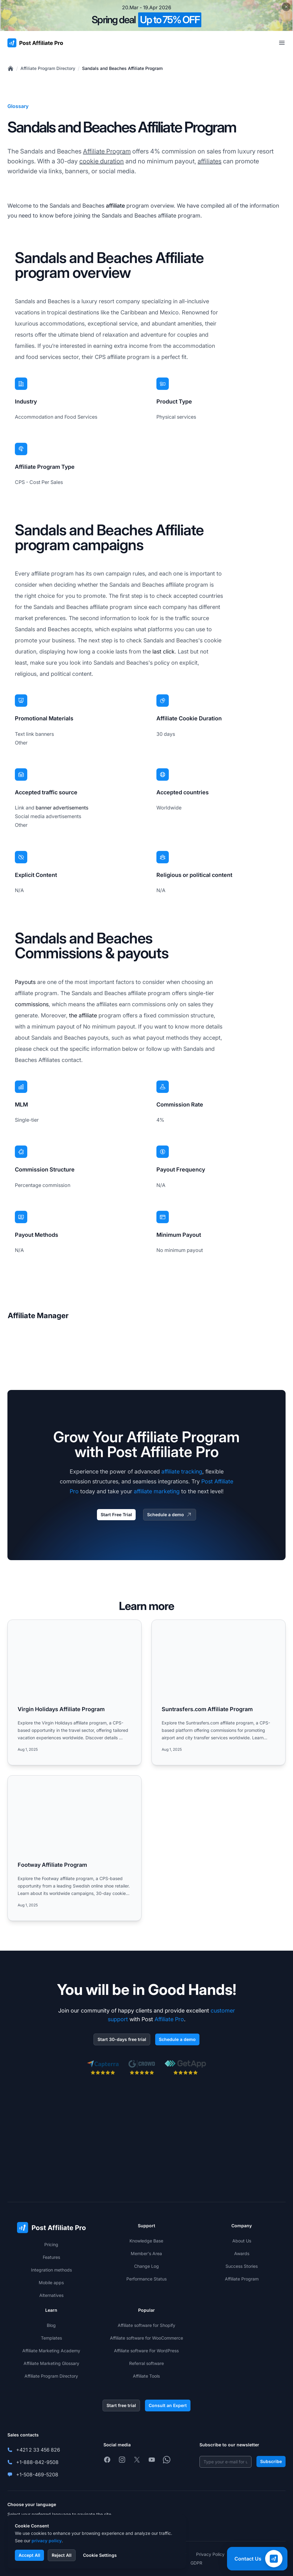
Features (51, 2257)
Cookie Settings (100, 2555)
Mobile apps (51, 2282)
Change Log (146, 2266)
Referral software (146, 2363)
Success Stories (241, 2266)
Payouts (25, 982)
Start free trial (121, 2405)
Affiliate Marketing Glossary (51, 2363)
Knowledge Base (146, 2240)
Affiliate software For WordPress (146, 2350)
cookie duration (101, 161)
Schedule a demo (169, 1515)
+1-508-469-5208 (37, 2474)
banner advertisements (62, 808)
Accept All (29, 2555)
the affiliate (83, 1015)
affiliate (115, 205)
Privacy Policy (210, 2554)
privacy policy (47, 2540)
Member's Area (146, 2253)
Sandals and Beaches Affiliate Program (122, 68)
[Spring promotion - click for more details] (146, 15)
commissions (32, 1004)
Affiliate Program (107, 151)
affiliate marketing (157, 1491)
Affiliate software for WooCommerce (146, 2338)
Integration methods (51, 2269)
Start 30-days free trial (122, 2039)
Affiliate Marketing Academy (51, 2350)
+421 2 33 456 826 (38, 2450)
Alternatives (51, 2295)
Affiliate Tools (146, 2376)
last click (163, 651)
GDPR (196, 2562)
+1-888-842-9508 (37, 2462)
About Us (241, 2240)
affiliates (209, 161)
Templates (51, 2338)
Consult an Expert (168, 2405)
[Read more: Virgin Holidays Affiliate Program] (74, 1692)
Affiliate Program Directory (47, 68)
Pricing (51, 2244)
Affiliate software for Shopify (146, 2325)
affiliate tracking (181, 1471)
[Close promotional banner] (286, 6)
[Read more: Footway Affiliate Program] (74, 1848)
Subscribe (271, 2461)
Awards (241, 2253)
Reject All (62, 2555)
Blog (51, 2325)
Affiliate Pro (169, 2019)
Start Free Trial (116, 1514)
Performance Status (146, 2278)
